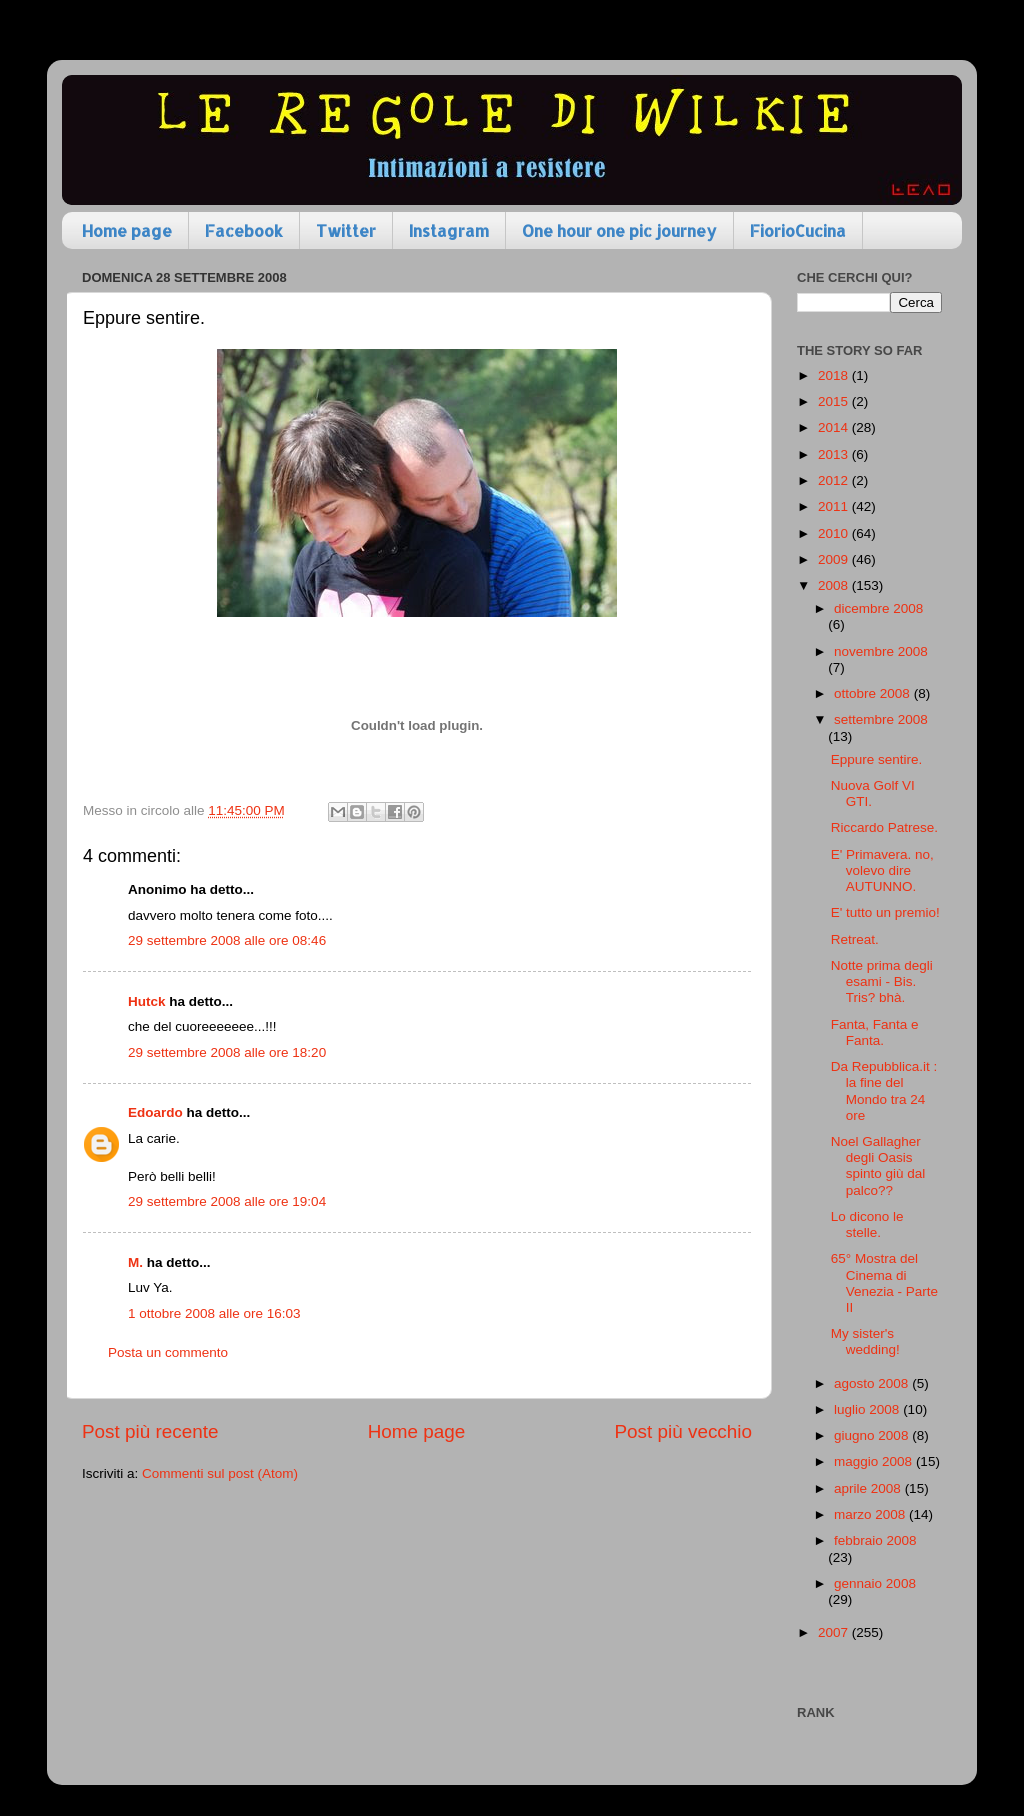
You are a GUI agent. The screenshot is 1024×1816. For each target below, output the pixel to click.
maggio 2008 (875, 1461)
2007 (835, 1632)
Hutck (147, 1001)
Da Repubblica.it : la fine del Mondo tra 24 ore (884, 1091)
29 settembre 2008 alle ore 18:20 (227, 1052)
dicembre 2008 (878, 608)
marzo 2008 (871, 1514)
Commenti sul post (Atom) (220, 1473)
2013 (835, 454)
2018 (835, 375)
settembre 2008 (881, 719)
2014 (835, 427)
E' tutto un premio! (885, 912)
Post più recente (150, 1431)
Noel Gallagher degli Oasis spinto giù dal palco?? (878, 1166)
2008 (835, 585)
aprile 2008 (869, 1488)
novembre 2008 (881, 651)
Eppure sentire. (877, 759)
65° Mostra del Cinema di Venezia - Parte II (884, 1283)
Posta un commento (168, 1352)
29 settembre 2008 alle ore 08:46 (227, 940)
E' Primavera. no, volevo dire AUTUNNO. (882, 870)
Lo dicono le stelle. (867, 1224)
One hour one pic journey (619, 230)
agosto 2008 (873, 1383)
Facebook (244, 230)
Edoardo (155, 1112)
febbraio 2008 (875, 1540)
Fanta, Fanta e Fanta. (875, 1032)
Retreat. (855, 939)
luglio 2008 (868, 1409)
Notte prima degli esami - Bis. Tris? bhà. (882, 981)
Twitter (346, 230)
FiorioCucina (798, 230)
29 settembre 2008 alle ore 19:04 (227, 1201)
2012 (835, 480)
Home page (127, 230)
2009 (835, 559)
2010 (835, 533)
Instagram (449, 230)
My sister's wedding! (865, 1341)
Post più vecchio (683, 1431)
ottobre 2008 (874, 693)
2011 (835, 506)
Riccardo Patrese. (884, 827)
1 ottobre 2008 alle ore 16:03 (214, 1313)
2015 (835, 401)
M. (135, 1262)
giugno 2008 (873, 1435)
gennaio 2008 (875, 1583)
